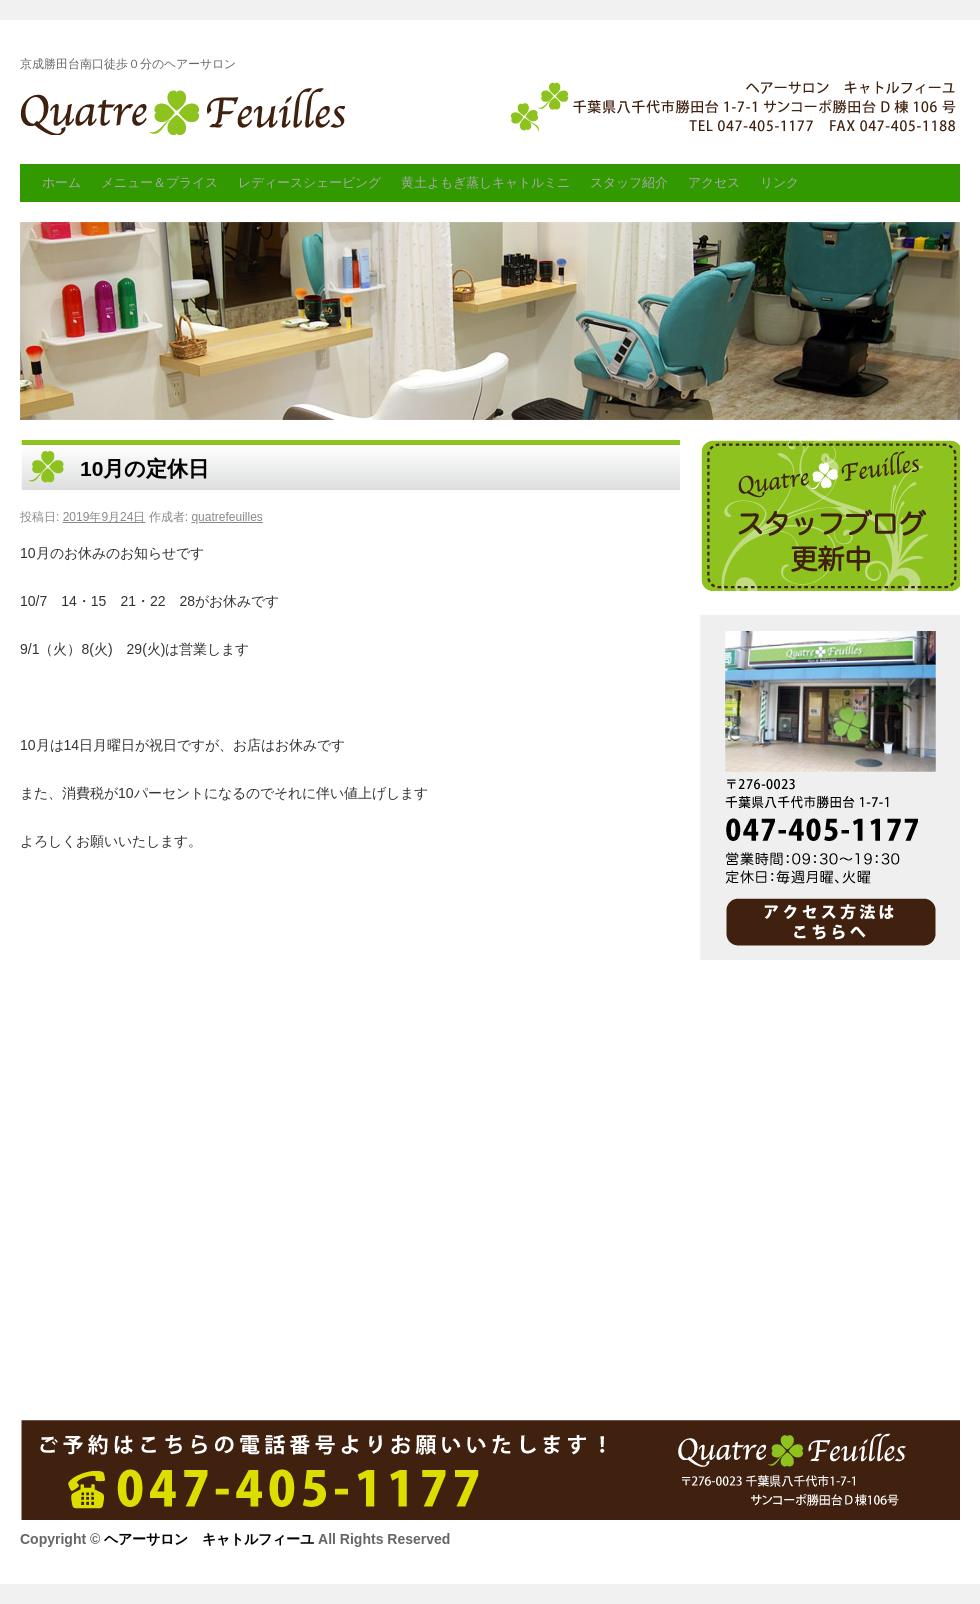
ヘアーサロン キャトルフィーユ (187, 117)
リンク (779, 182)
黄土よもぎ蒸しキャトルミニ (485, 182)
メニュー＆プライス (159, 182)
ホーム (61, 182)
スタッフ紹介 (629, 182)
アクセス (714, 182)
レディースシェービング (309, 182)
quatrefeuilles (226, 517)
